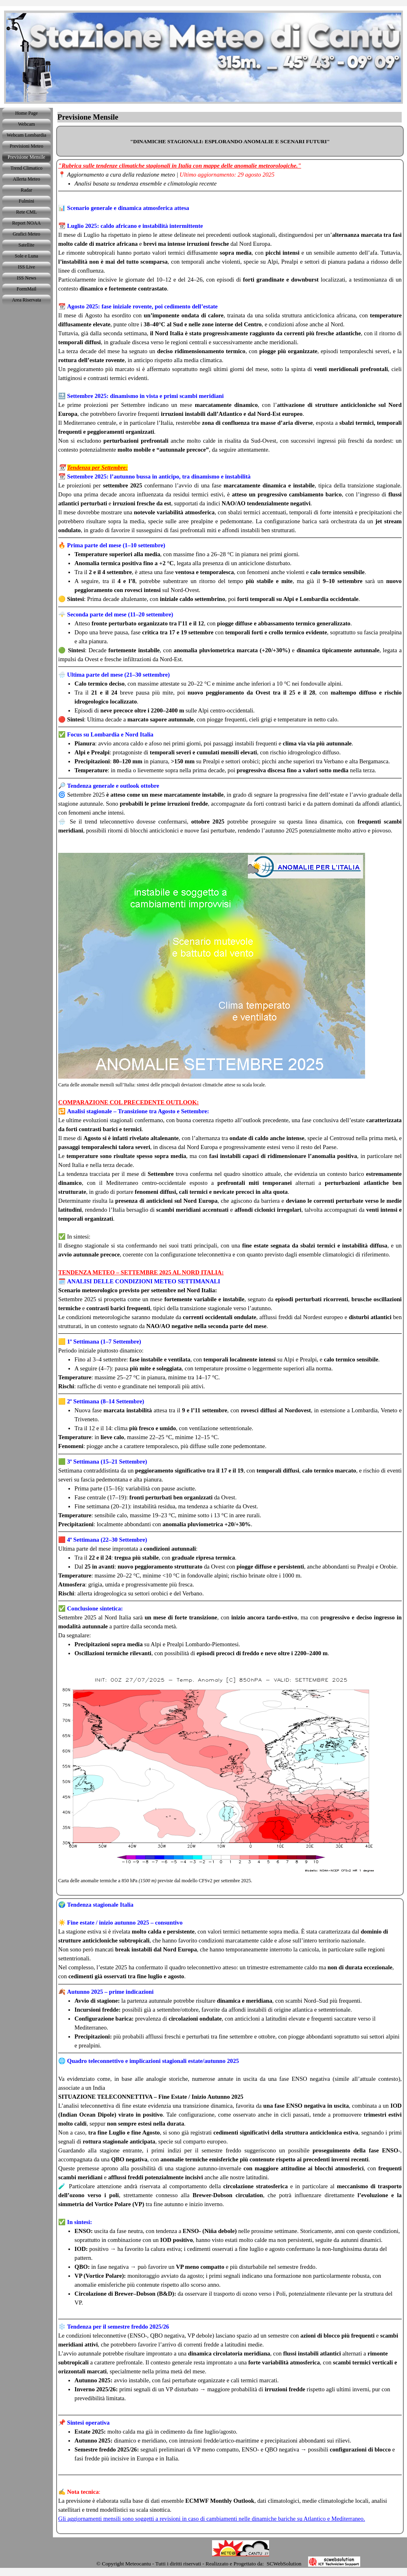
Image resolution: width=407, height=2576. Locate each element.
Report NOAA (26, 223)
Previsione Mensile (26, 157)
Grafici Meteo (26, 234)
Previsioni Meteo (26, 146)
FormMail (27, 289)
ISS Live (26, 267)
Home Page (26, 113)
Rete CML (26, 212)
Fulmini (26, 201)
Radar (27, 190)
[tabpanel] (230, 141)
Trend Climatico (27, 168)
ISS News (26, 278)
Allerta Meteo (26, 179)
